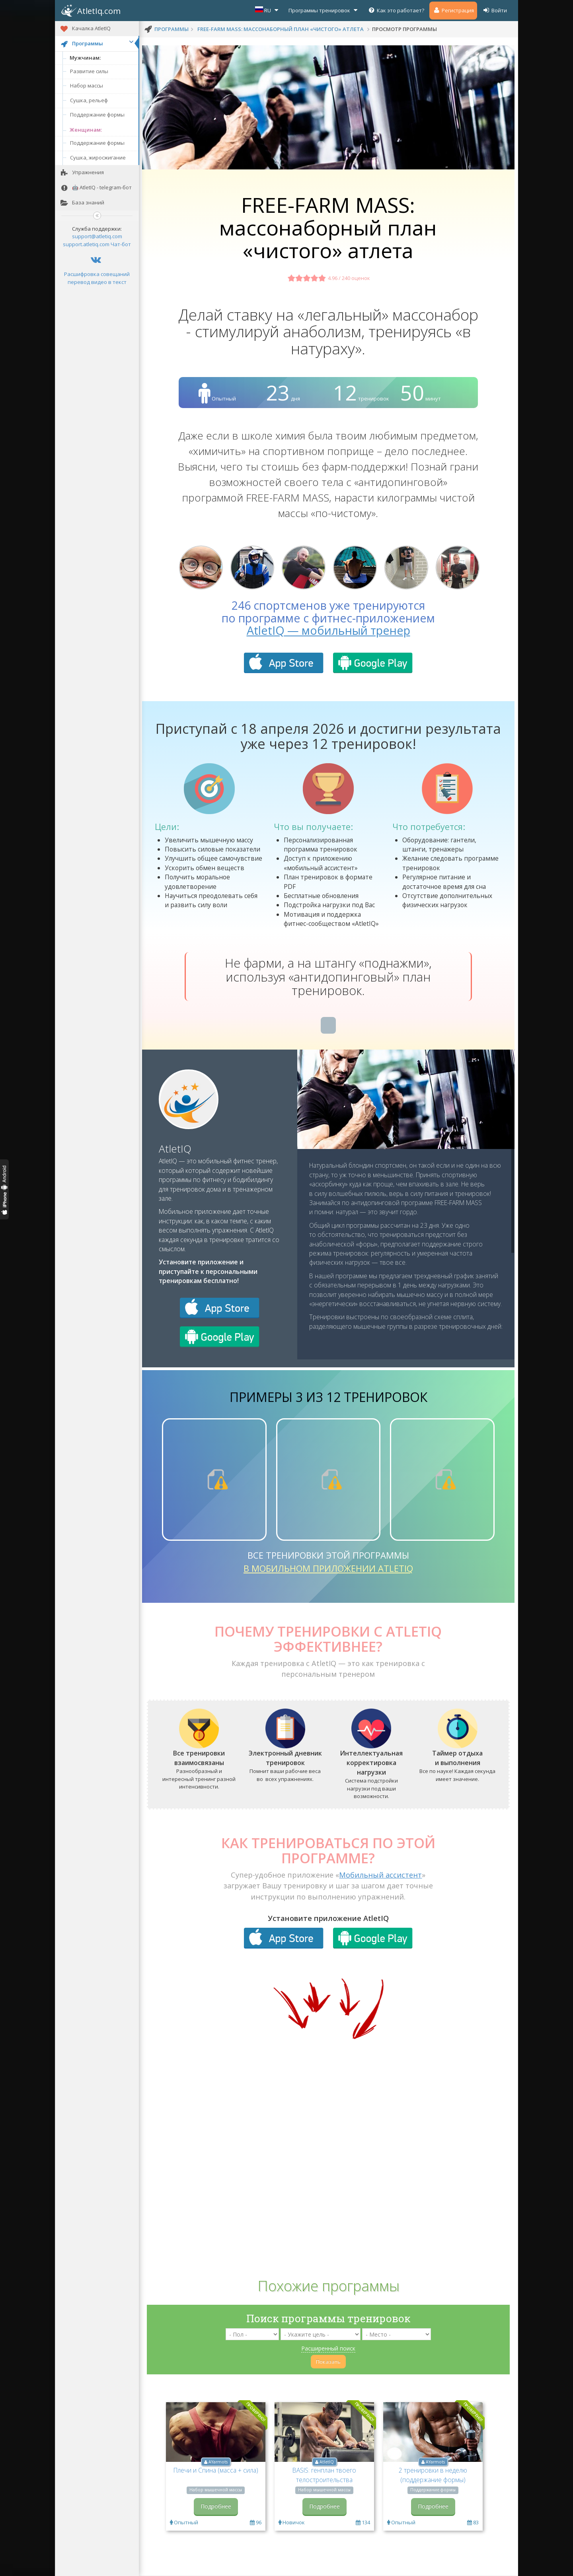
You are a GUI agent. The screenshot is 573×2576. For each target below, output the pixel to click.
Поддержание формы (97, 114)
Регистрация (453, 10)
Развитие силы (89, 71)
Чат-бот (121, 244)
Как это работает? (396, 10)
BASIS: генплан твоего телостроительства (324, 2475)
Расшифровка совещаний (97, 274)
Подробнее (216, 2506)
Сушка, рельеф (89, 100)
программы (171, 29)
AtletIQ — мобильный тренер (328, 630)
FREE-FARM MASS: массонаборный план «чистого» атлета (280, 29)
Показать (328, 2361)
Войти (494, 10)
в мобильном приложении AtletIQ (328, 1568)
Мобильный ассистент (380, 1875)
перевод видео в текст (97, 282)
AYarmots (218, 2462)
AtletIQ (175, 1148)
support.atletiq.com (86, 244)
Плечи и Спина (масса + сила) (215, 2470)
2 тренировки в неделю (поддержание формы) (433, 2475)
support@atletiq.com (97, 236)
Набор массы (86, 85)
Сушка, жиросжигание (98, 157)
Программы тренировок (323, 10)
